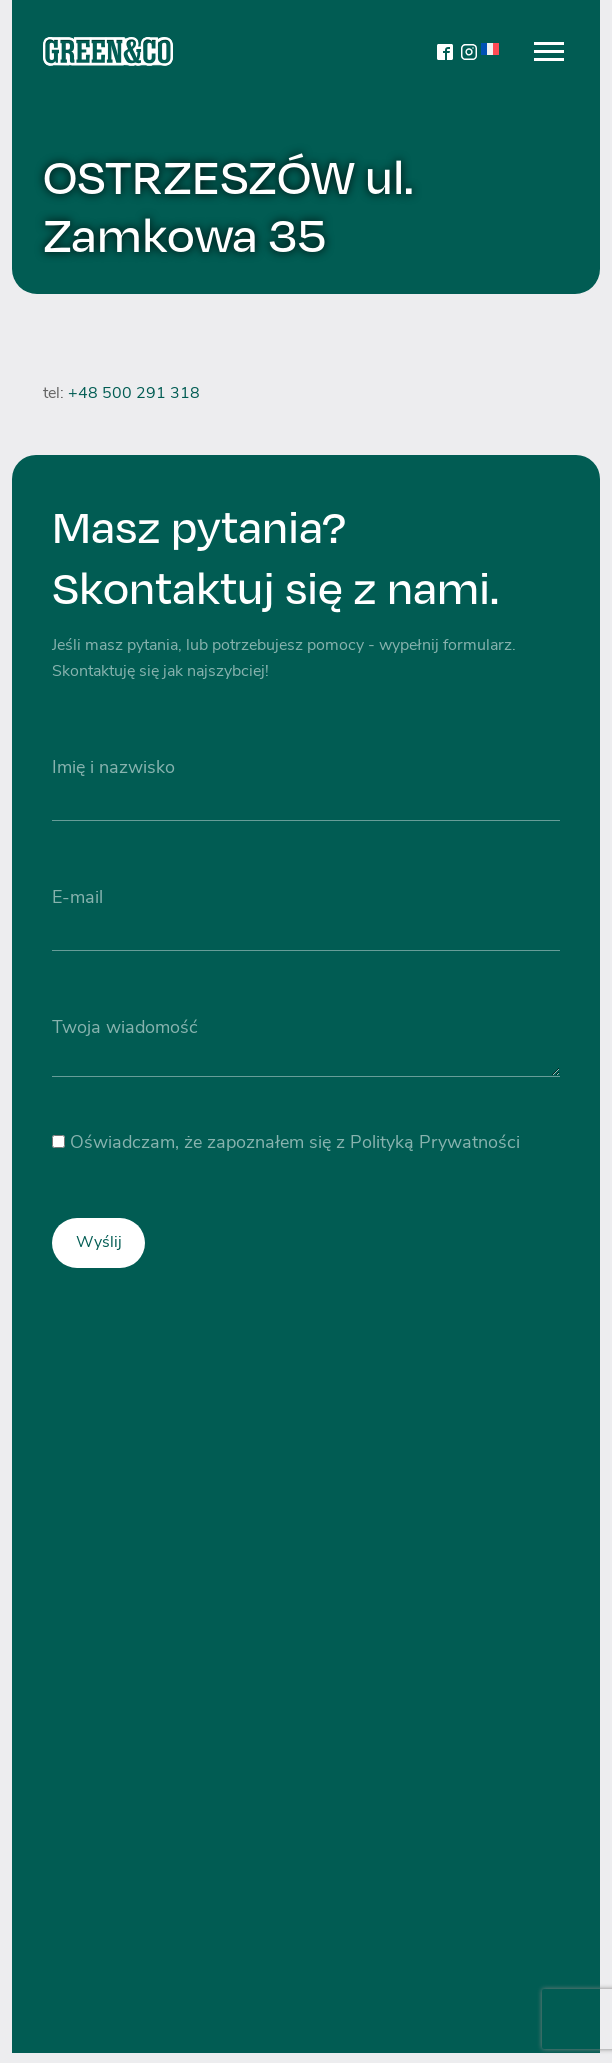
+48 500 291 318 (134, 394)
